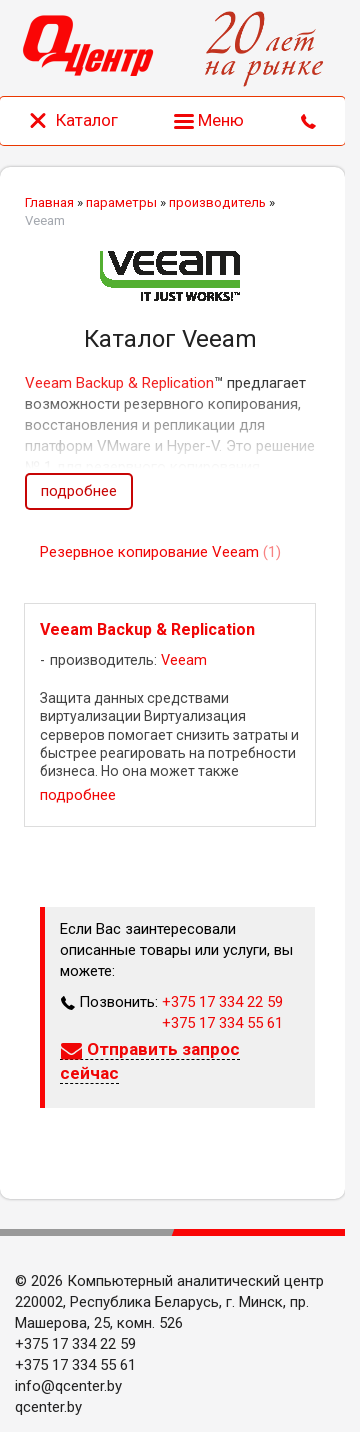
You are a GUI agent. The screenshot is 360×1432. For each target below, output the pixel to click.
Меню (209, 120)
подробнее (79, 491)
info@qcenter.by (68, 1386)
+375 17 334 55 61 (222, 1023)
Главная (49, 202)
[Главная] (88, 48)
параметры (121, 202)
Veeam (184, 660)
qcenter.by (48, 1407)
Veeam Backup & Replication (119, 383)
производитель (217, 202)
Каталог (73, 120)
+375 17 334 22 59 (222, 1002)
